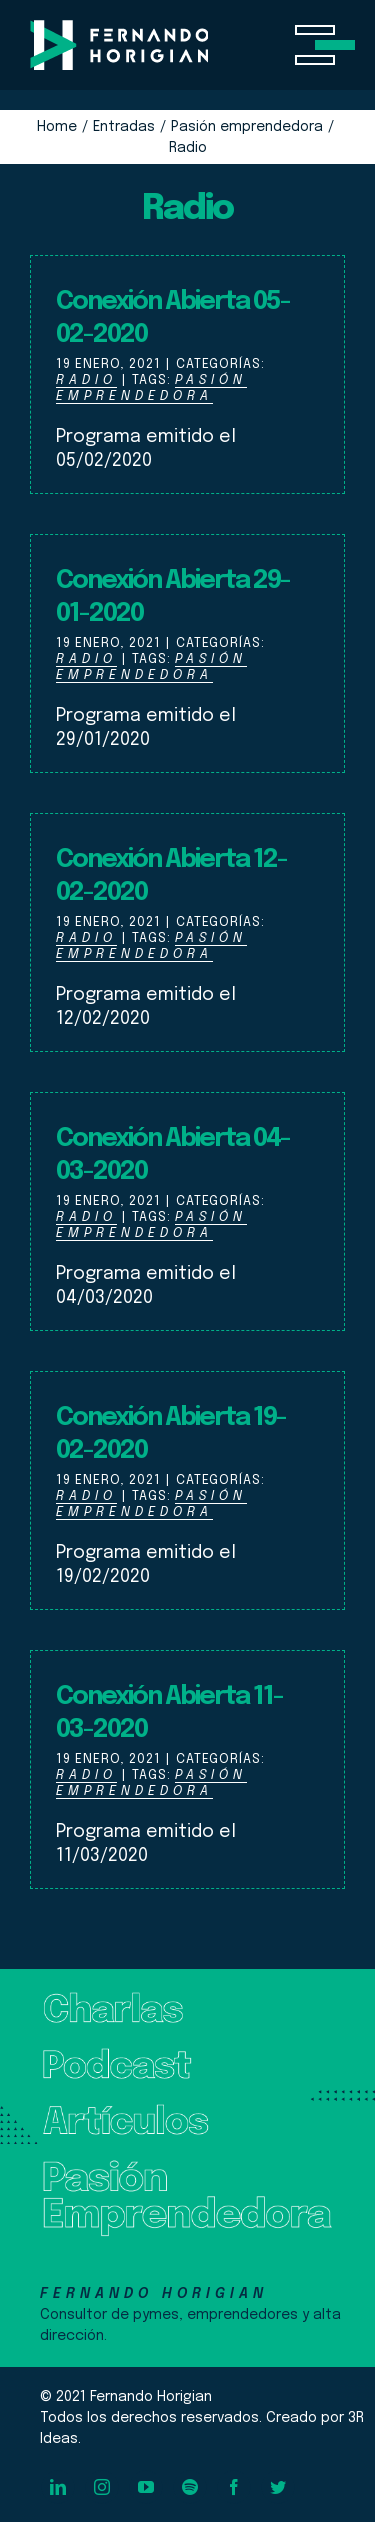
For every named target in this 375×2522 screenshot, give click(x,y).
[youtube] (146, 2487)
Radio (86, 380)
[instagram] (102, 2487)
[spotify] (190, 2487)
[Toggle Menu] (320, 45)
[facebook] (234, 2487)
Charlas (68, 2000)
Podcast (72, 2056)
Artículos (75, 2112)
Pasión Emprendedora (151, 388)
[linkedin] (58, 2487)
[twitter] (278, 2487)
